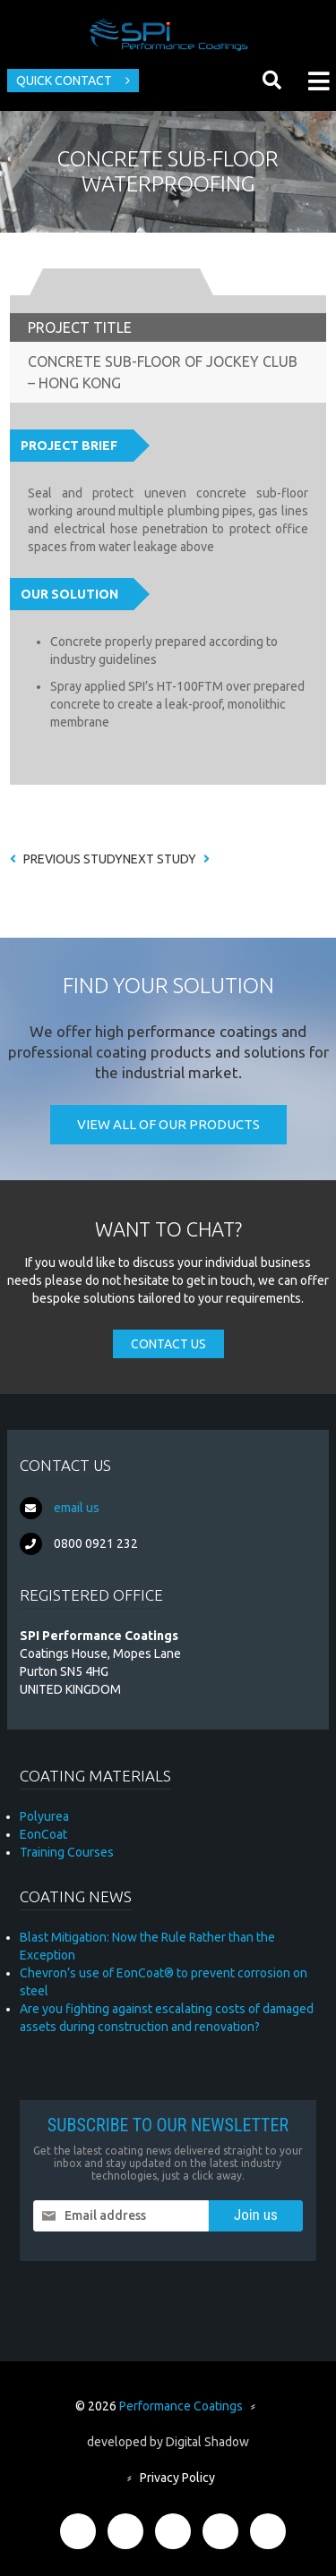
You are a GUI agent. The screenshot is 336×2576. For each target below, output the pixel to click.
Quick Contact (64, 80)
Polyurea (44, 1816)
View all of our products (168, 1124)
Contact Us (168, 1344)
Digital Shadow (207, 2442)
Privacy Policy (177, 2477)
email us (76, 1508)
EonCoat (43, 1834)
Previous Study (66, 859)
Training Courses (67, 1852)
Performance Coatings (181, 2406)
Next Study (166, 859)
